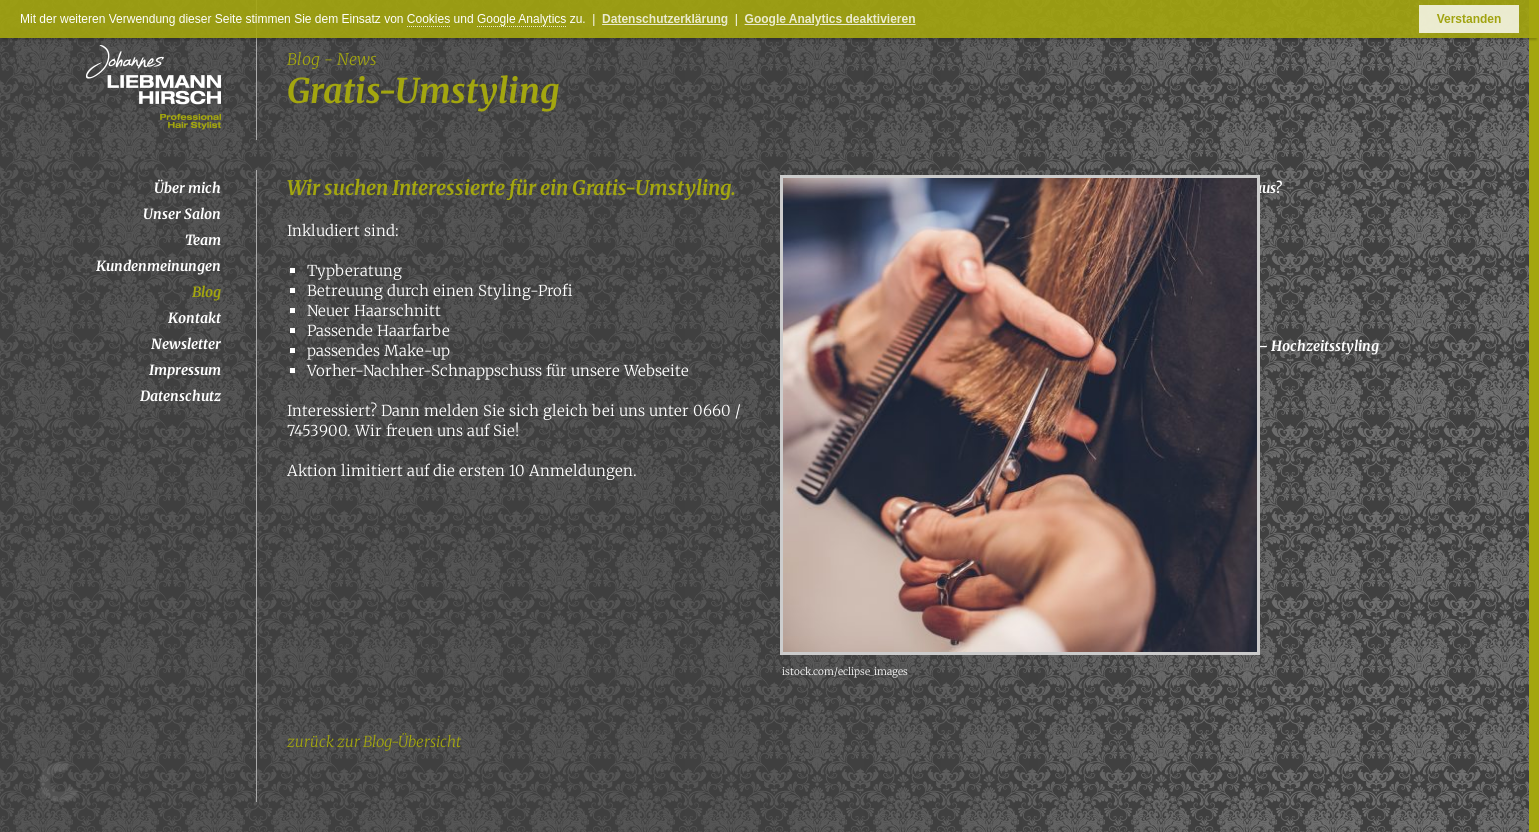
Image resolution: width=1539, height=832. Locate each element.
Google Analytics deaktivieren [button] (830, 19)
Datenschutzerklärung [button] (665, 19)
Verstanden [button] (1469, 19)
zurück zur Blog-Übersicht (374, 741)
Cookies (428, 19)
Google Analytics (521, 19)
